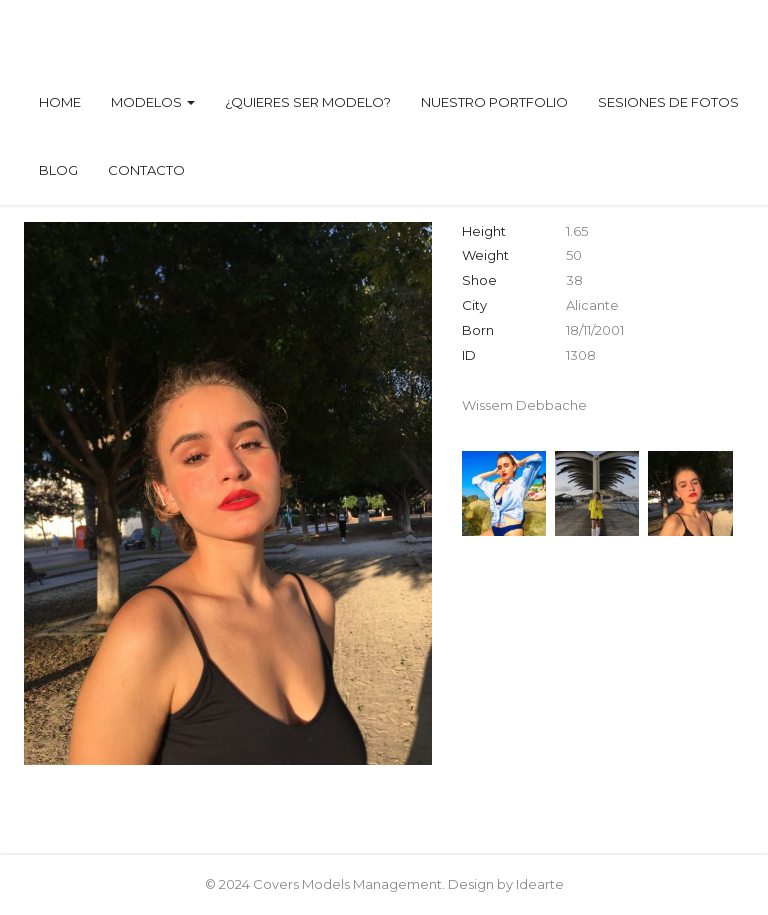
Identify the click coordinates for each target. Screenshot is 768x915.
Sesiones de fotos (668, 102)
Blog (58, 170)
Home (60, 102)
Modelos (153, 102)
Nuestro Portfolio (494, 102)
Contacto (146, 170)
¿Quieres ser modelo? (308, 102)
